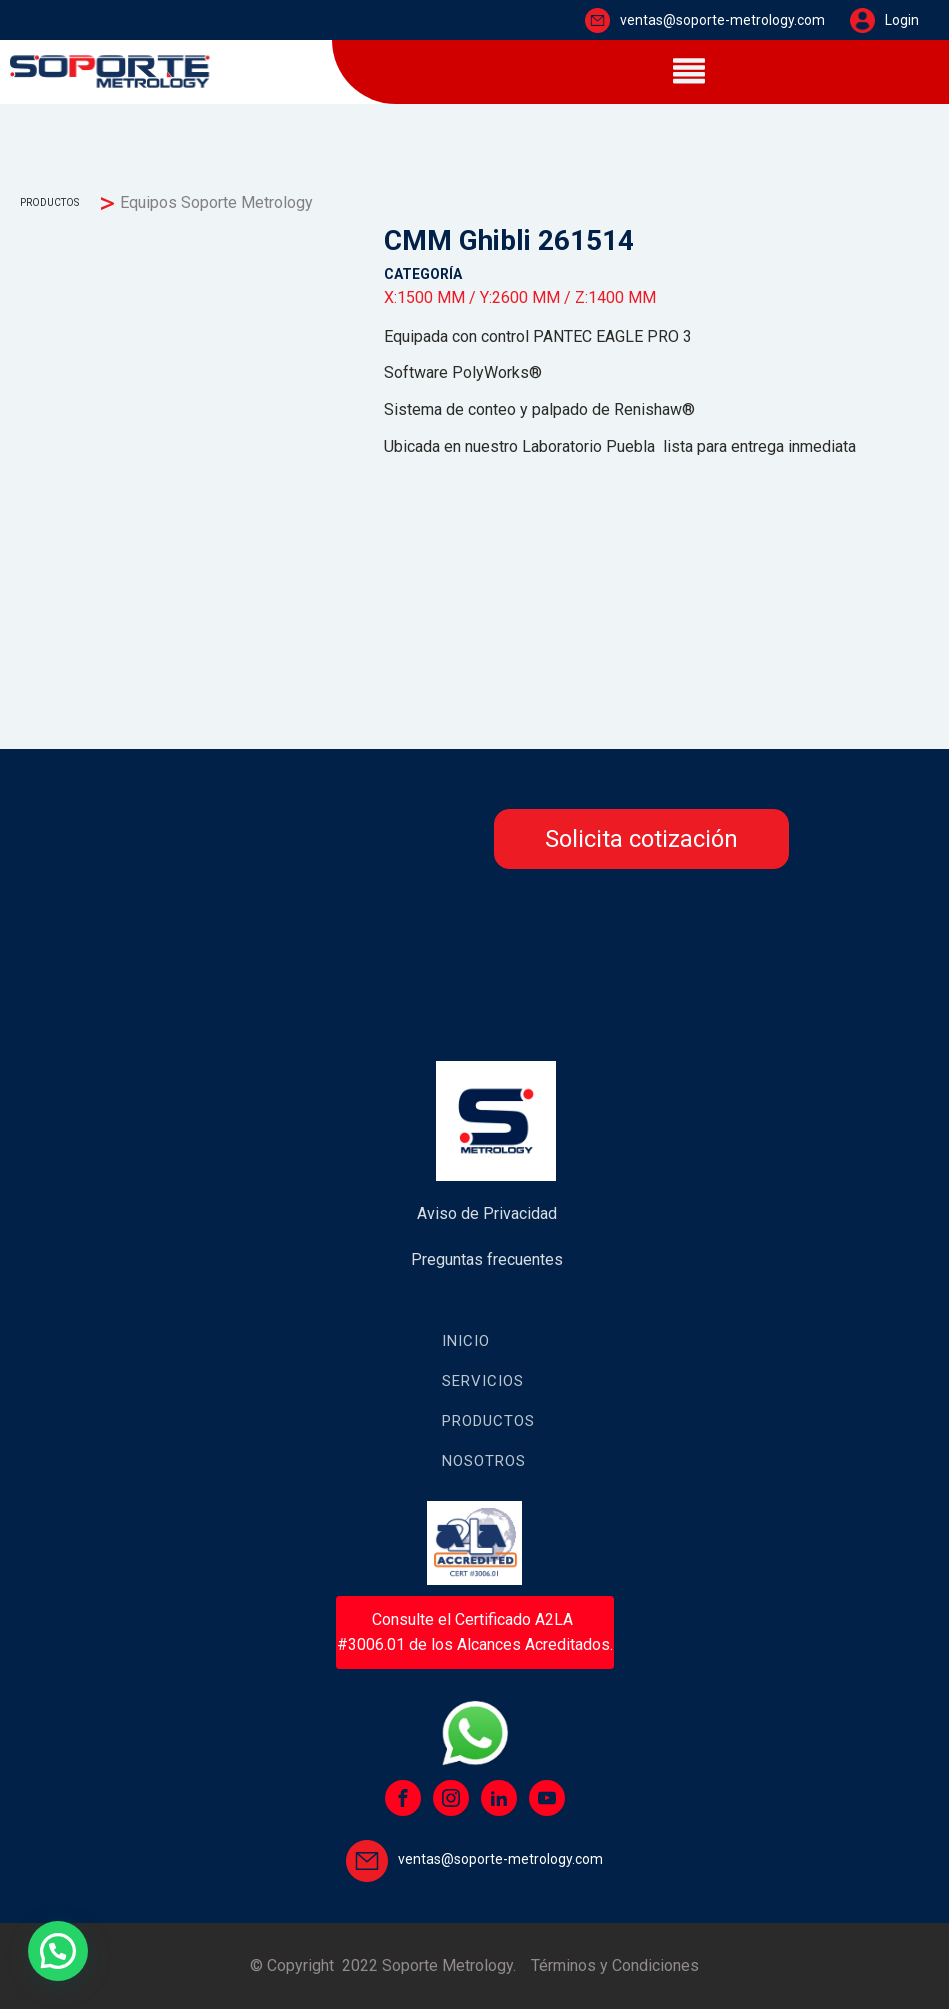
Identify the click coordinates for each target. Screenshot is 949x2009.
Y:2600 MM (520, 297)
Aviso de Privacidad (487, 1213)
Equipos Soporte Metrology (216, 202)
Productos (488, 1421)
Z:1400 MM (615, 297)
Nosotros (484, 1461)
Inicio (466, 1341)
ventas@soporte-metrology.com (722, 20)
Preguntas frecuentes (487, 1259)
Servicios (483, 1381)
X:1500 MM (424, 297)
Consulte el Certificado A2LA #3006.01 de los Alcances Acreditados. (475, 1632)
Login (902, 20)
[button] (58, 1951)
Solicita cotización (641, 839)
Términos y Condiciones (615, 1965)
